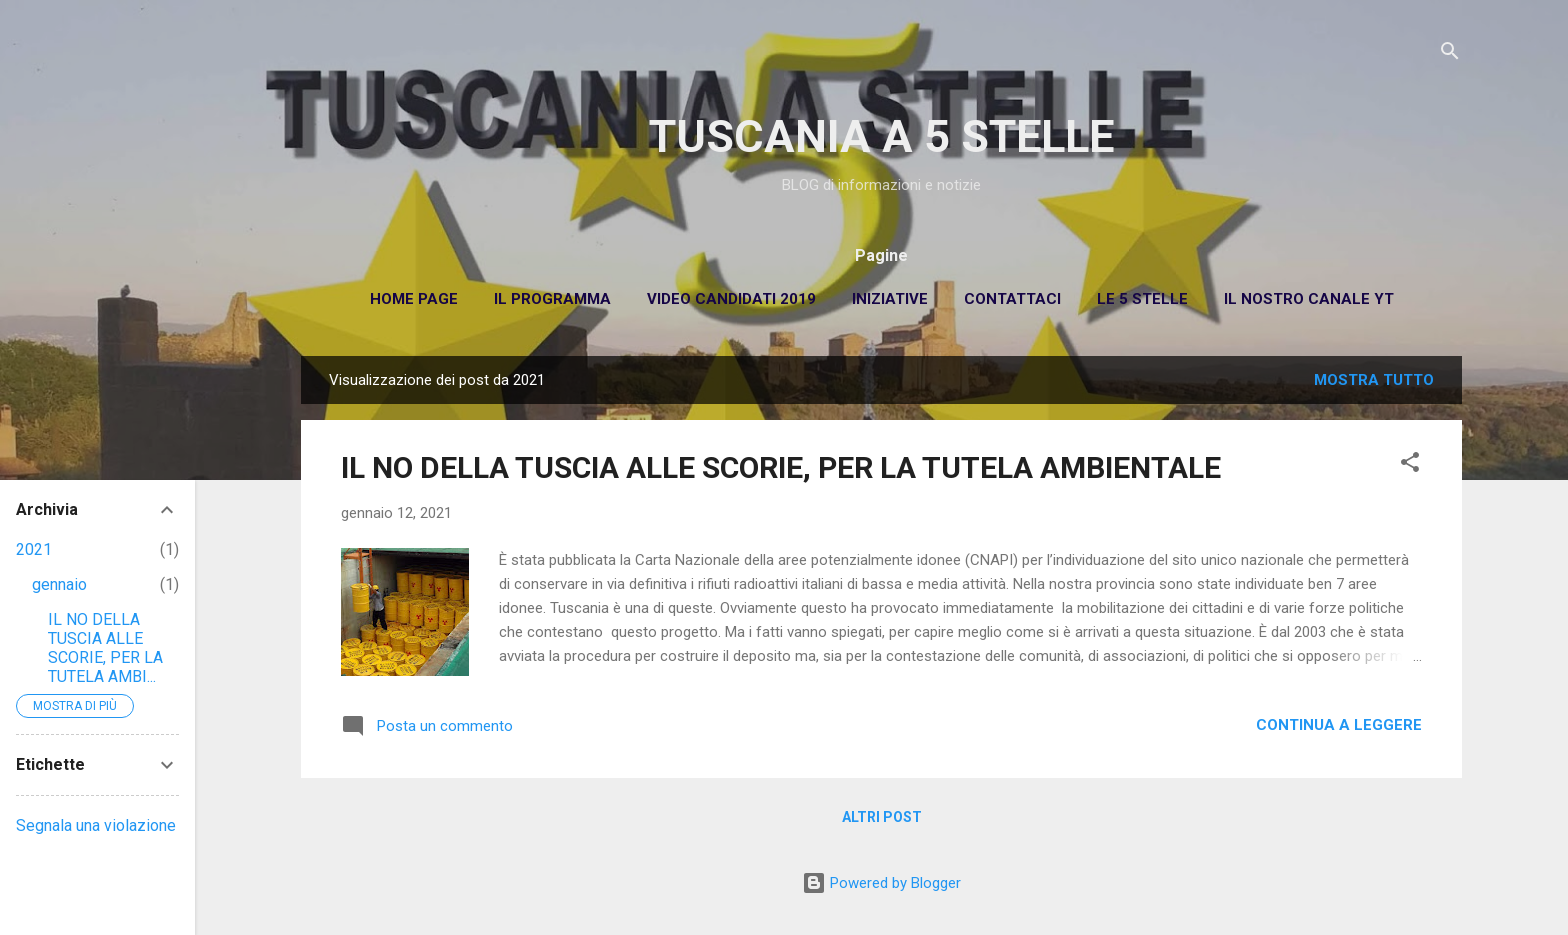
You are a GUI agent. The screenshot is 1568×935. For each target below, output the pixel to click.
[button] (1410, 465)
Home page (414, 299)
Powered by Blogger (881, 883)
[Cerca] (1450, 54)
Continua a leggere (1339, 725)
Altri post (882, 817)
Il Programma (552, 299)
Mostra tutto (1374, 380)
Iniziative (890, 299)
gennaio (59, 584)
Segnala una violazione (96, 825)
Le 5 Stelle (1142, 299)
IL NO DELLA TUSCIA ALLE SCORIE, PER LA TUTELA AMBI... (105, 648)
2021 (34, 549)
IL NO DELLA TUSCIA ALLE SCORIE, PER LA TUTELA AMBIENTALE (781, 467)
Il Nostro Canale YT (1309, 299)
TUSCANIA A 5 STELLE (881, 136)
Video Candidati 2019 (731, 299)
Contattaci (1012, 299)
